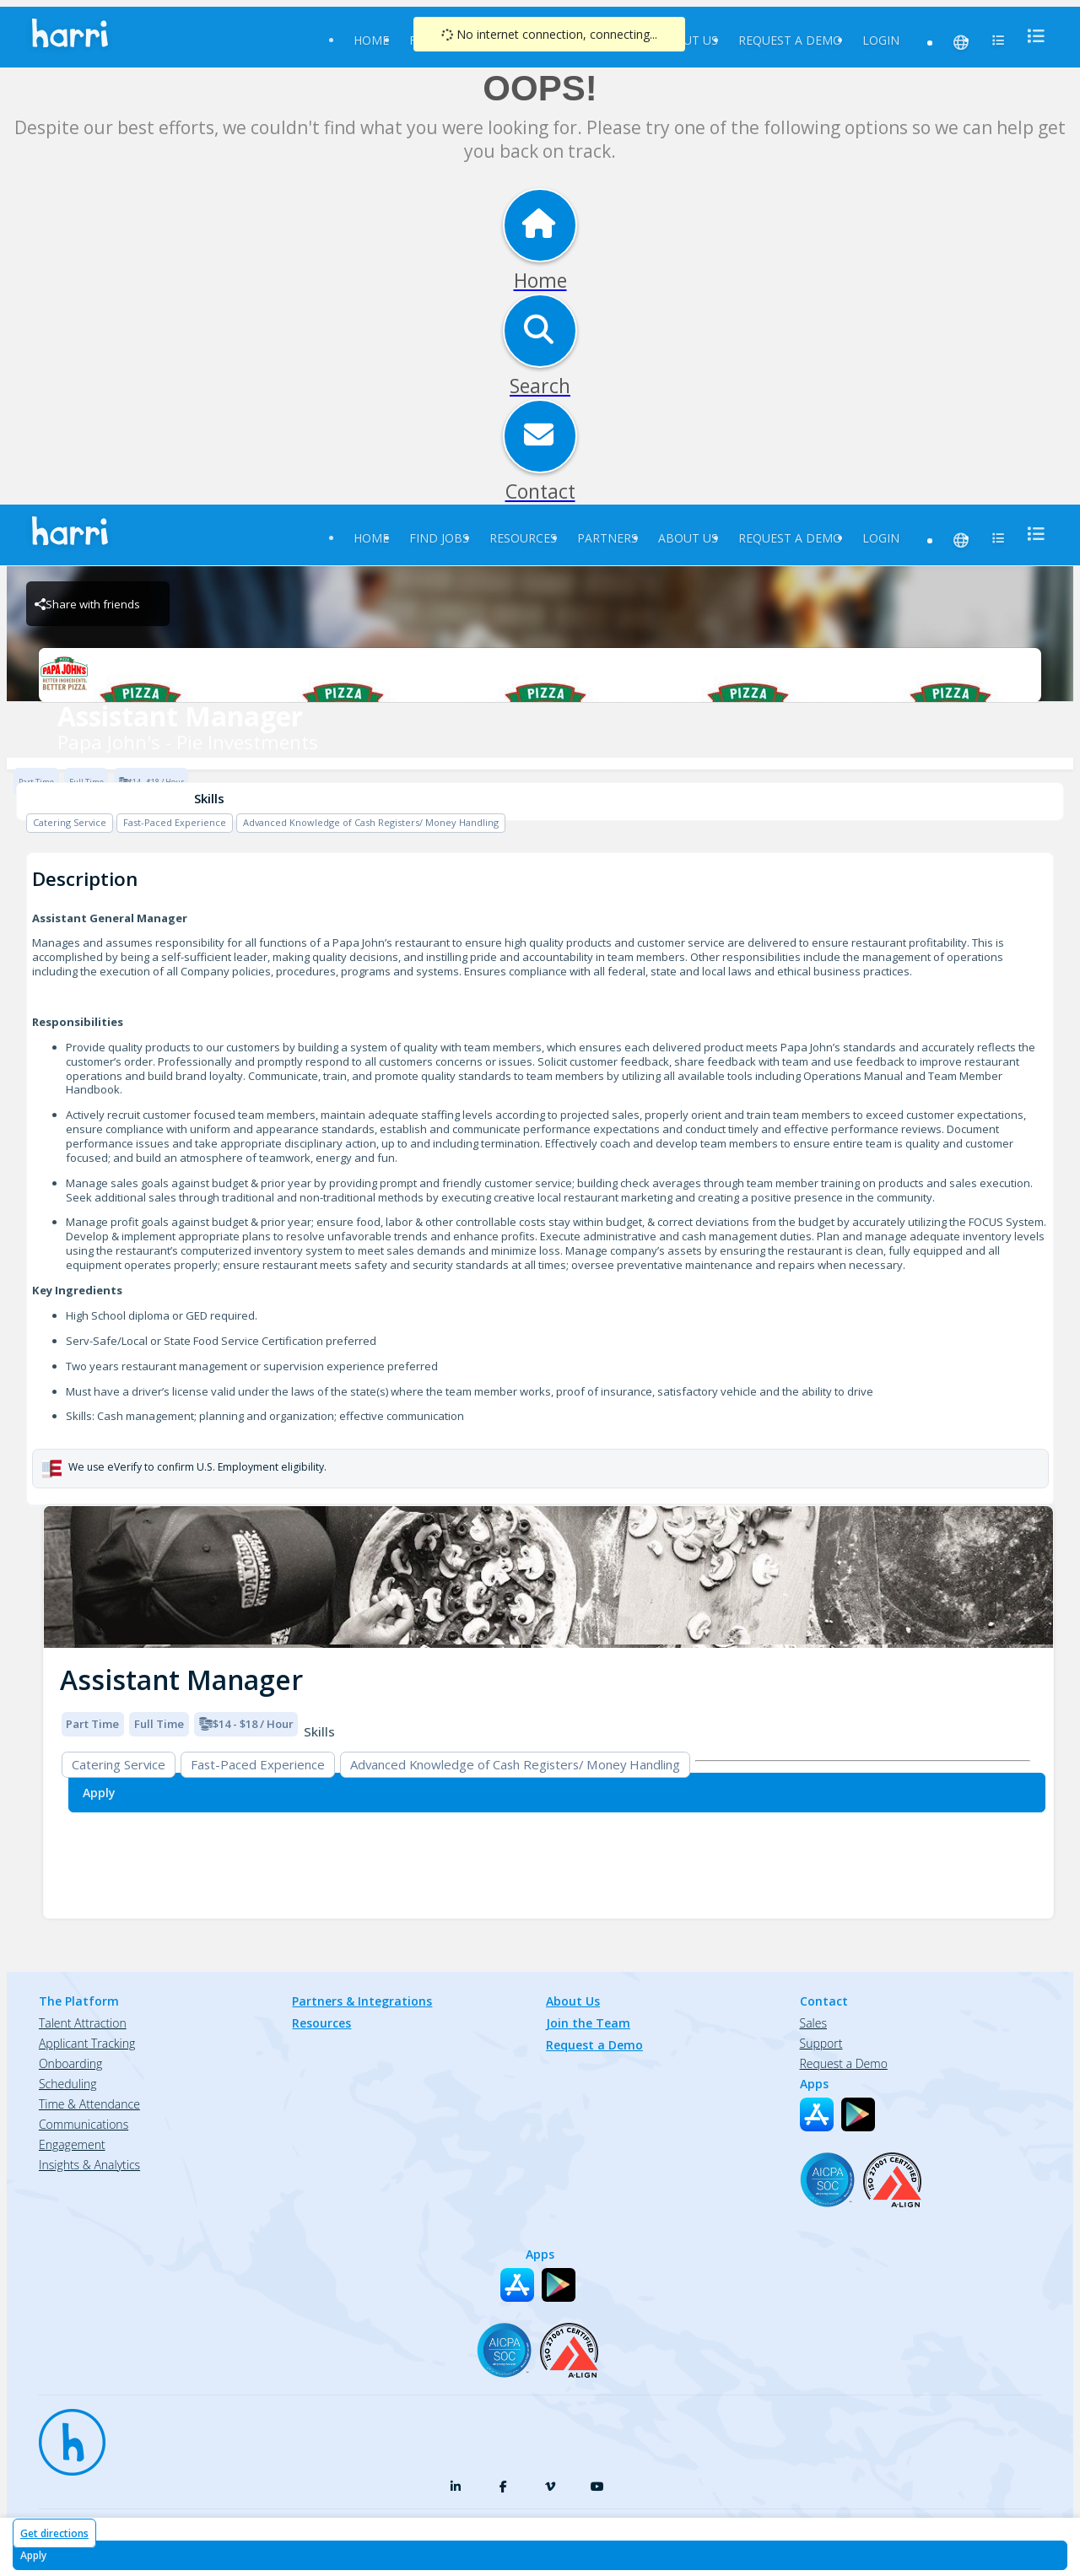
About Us (688, 40)
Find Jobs (439, 538)
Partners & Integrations (362, 2001)
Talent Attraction (83, 2023)
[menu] (1031, 35)
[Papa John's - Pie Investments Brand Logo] (539, 675)
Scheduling (68, 2084)
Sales (813, 2023)
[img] (548, 1577)
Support (821, 2043)
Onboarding (70, 2063)
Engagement (72, 2144)
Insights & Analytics (89, 2165)
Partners (607, 538)
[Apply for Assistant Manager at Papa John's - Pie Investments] (540, 2555)
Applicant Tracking (87, 2043)
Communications (83, 2124)
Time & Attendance (89, 2104)
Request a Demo (790, 40)
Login (880, 40)
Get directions (54, 2533)
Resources (523, 538)
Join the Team (588, 2023)
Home (371, 40)
